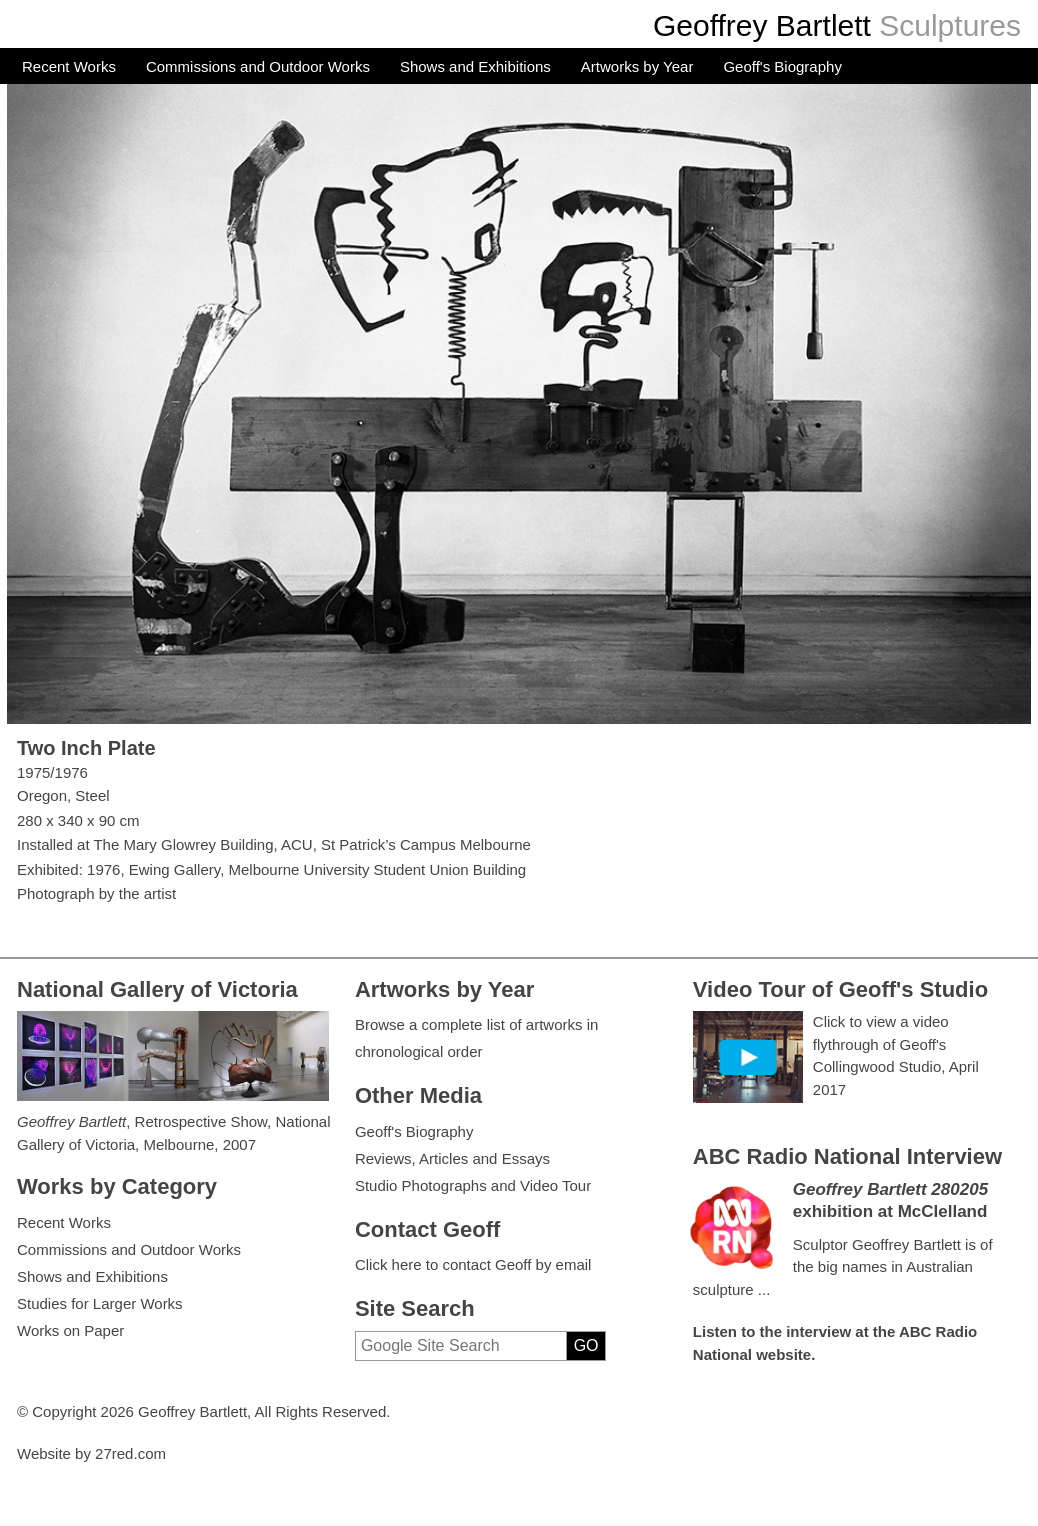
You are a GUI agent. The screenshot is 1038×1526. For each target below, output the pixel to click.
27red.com (130, 1453)
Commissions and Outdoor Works (258, 66)
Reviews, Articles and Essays (452, 1158)
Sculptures (950, 25)
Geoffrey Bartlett (762, 25)
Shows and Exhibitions (475, 66)
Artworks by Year (637, 66)
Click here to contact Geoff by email (473, 1264)
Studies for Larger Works (100, 1303)
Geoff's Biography (782, 66)
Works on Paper (70, 1330)
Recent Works (69, 66)
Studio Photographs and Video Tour (473, 1185)
